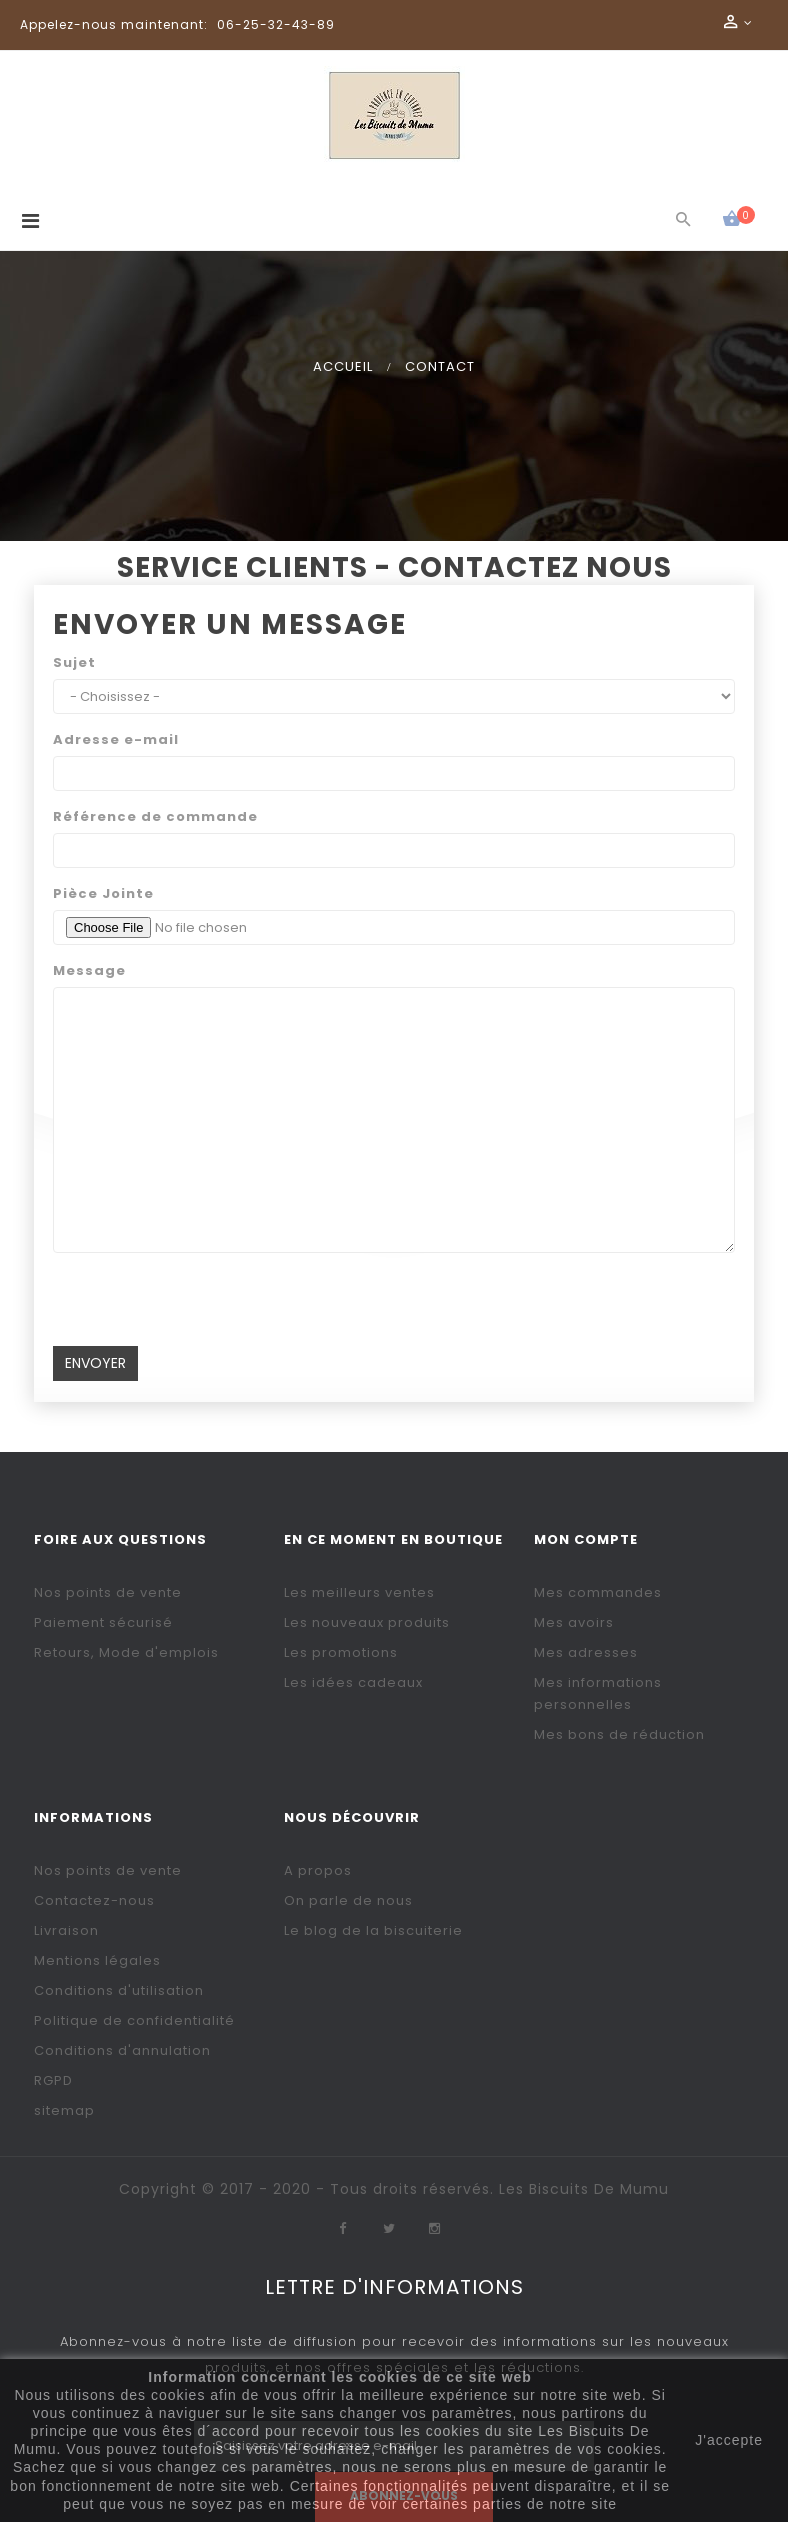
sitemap (64, 2110)
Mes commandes (598, 1592)
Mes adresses (586, 1652)
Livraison (66, 1930)
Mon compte (586, 1539)
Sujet (74, 662)
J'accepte (729, 2440)
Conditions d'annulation (122, 2050)
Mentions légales (97, 1960)
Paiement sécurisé (103, 1622)
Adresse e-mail (116, 739)
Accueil (343, 366)
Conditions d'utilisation (119, 1990)
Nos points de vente (108, 1592)
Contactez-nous (94, 1900)
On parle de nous (348, 1900)
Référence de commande (155, 816)
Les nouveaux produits (367, 1622)
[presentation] (205, 1307)
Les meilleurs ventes (359, 1592)
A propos (318, 1870)
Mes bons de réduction (619, 1734)
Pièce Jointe (103, 893)
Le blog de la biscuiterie (373, 1930)
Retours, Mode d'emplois (126, 1652)
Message (89, 970)
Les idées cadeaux (353, 1682)
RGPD (53, 2080)
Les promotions (341, 1652)
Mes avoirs (574, 1622)
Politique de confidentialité (134, 2020)
